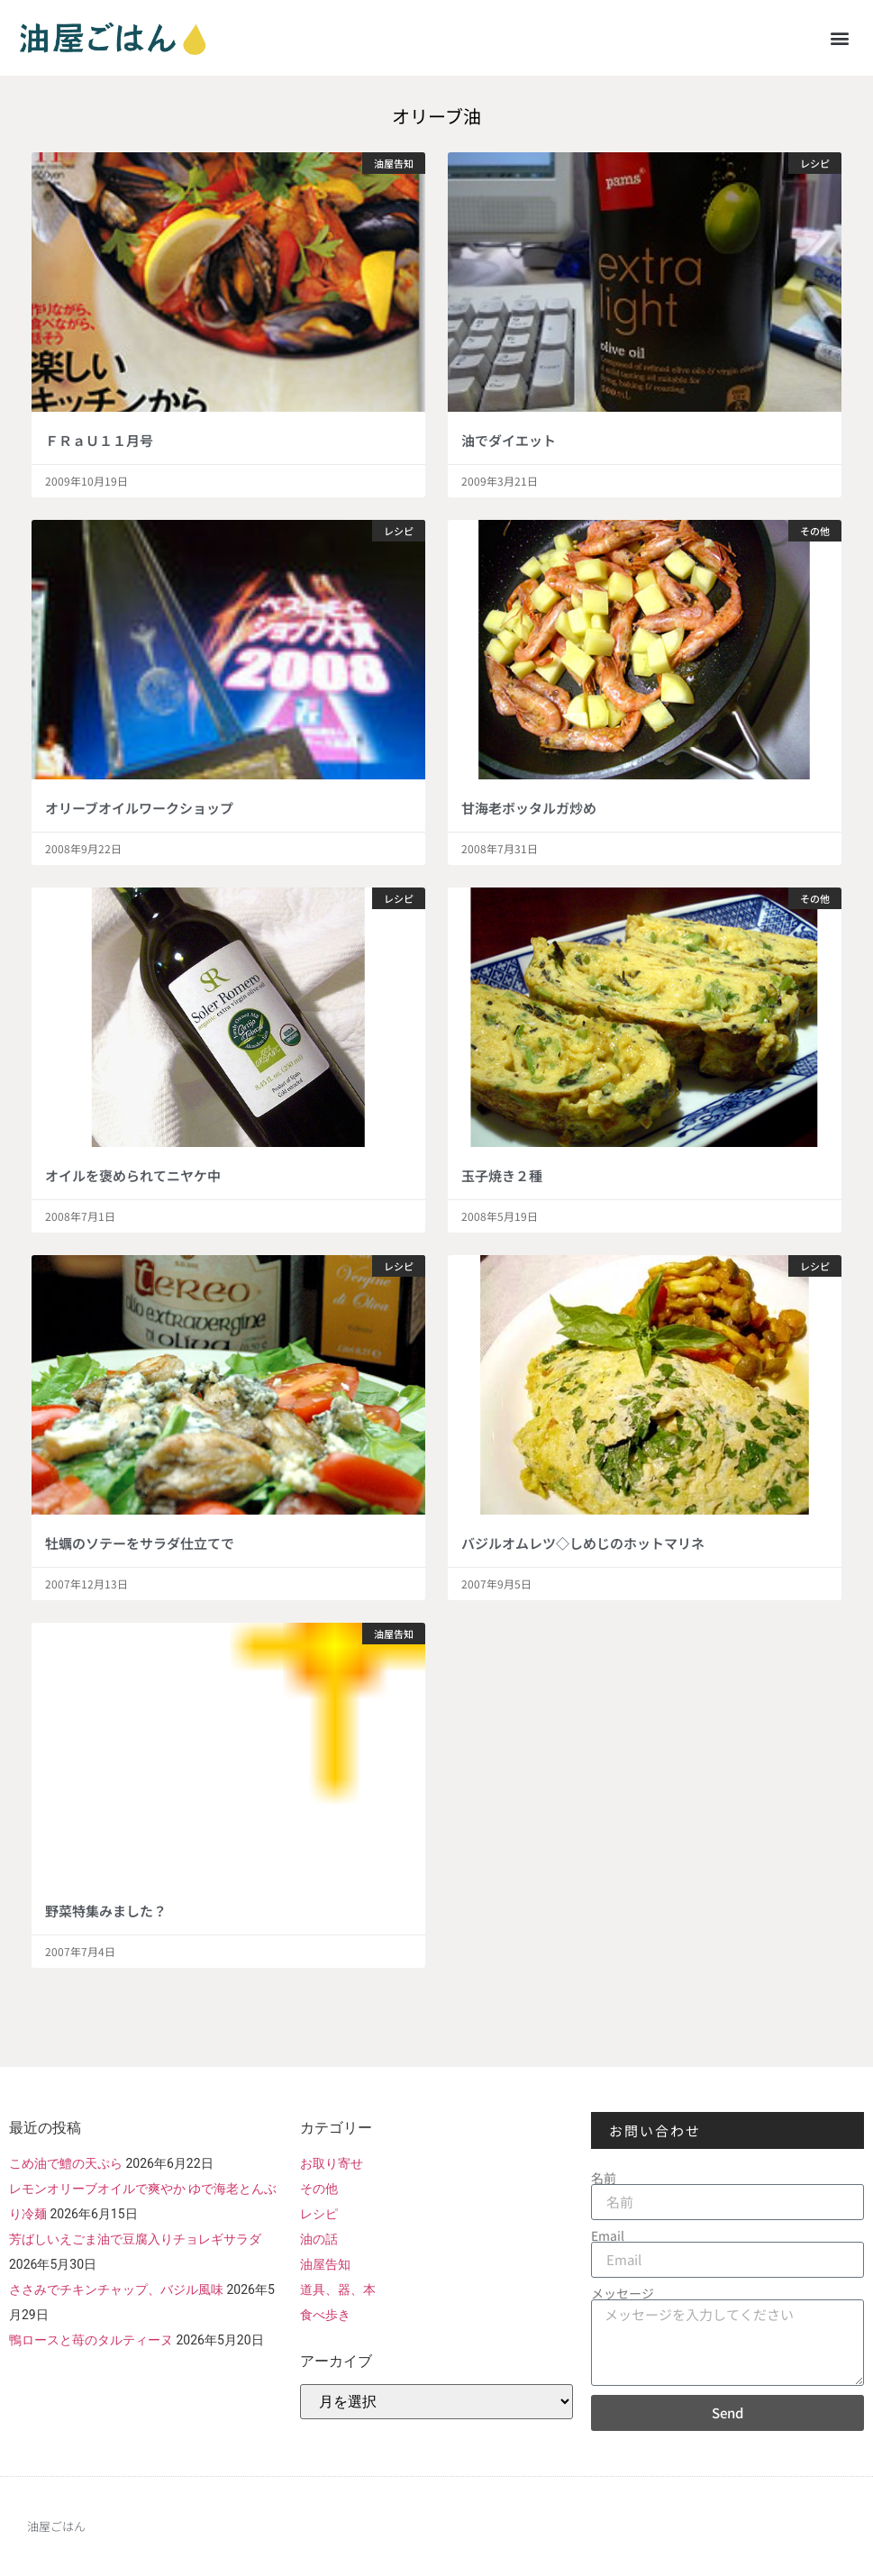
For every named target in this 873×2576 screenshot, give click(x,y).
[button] (840, 37)
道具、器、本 (338, 2289)
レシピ (319, 2214)
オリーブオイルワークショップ (139, 807)
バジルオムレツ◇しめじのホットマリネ (583, 1543)
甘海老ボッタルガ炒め (528, 807)
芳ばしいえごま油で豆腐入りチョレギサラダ (135, 2239)
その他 (319, 2188)
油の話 (319, 2239)
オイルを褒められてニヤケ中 (133, 1175)
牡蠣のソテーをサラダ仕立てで (139, 1543)
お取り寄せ (331, 2163)
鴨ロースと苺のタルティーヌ (91, 2340)
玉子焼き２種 (501, 1175)
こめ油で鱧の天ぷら (66, 2163)
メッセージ (622, 2293)
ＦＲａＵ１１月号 (99, 440)
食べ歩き (325, 2314)
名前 (603, 2177)
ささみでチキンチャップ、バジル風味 (116, 2289)
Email (607, 2235)
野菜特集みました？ (106, 1910)
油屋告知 (325, 2264)
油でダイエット (508, 440)
